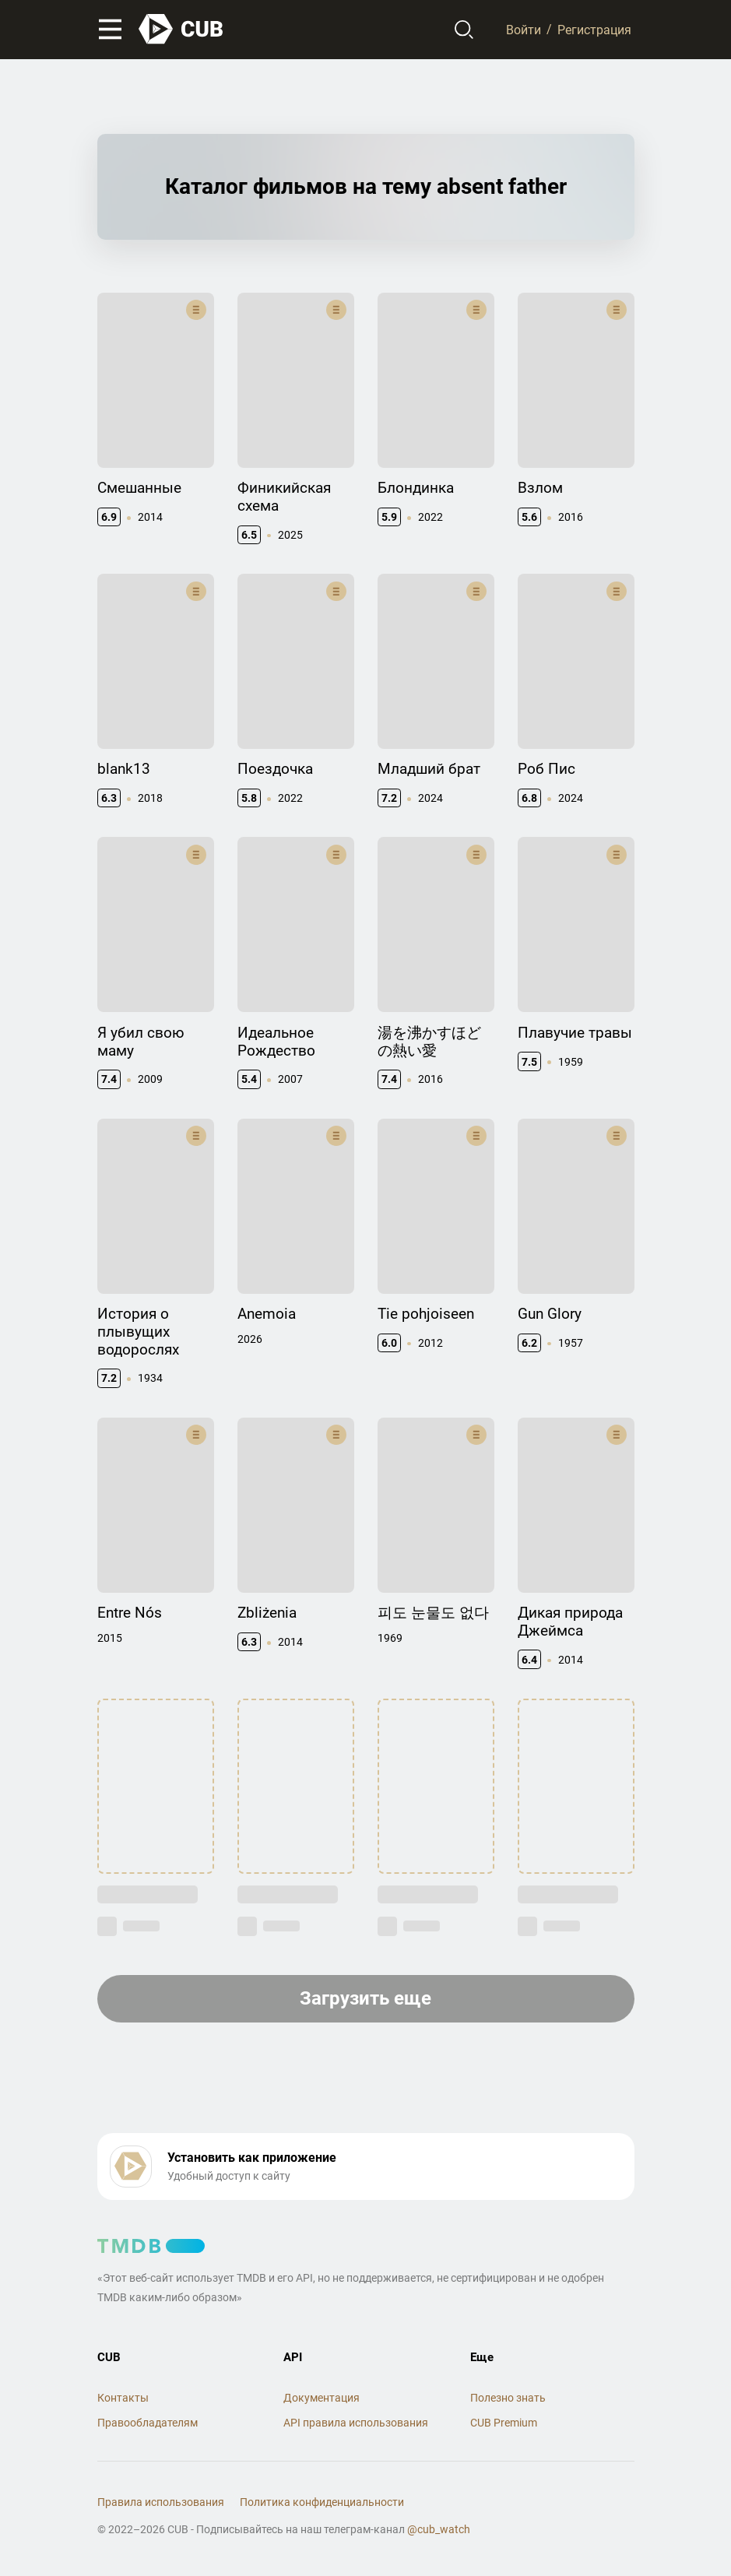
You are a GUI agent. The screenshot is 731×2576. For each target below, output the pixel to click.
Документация (321, 2397)
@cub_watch (438, 2529)
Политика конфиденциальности (322, 2502)
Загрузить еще (365, 1998)
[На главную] (181, 29)
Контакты (123, 2397)
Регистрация (594, 29)
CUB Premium (503, 2422)
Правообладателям (147, 2422)
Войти (523, 29)
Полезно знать (508, 2397)
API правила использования (355, 2422)
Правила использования (160, 2502)
